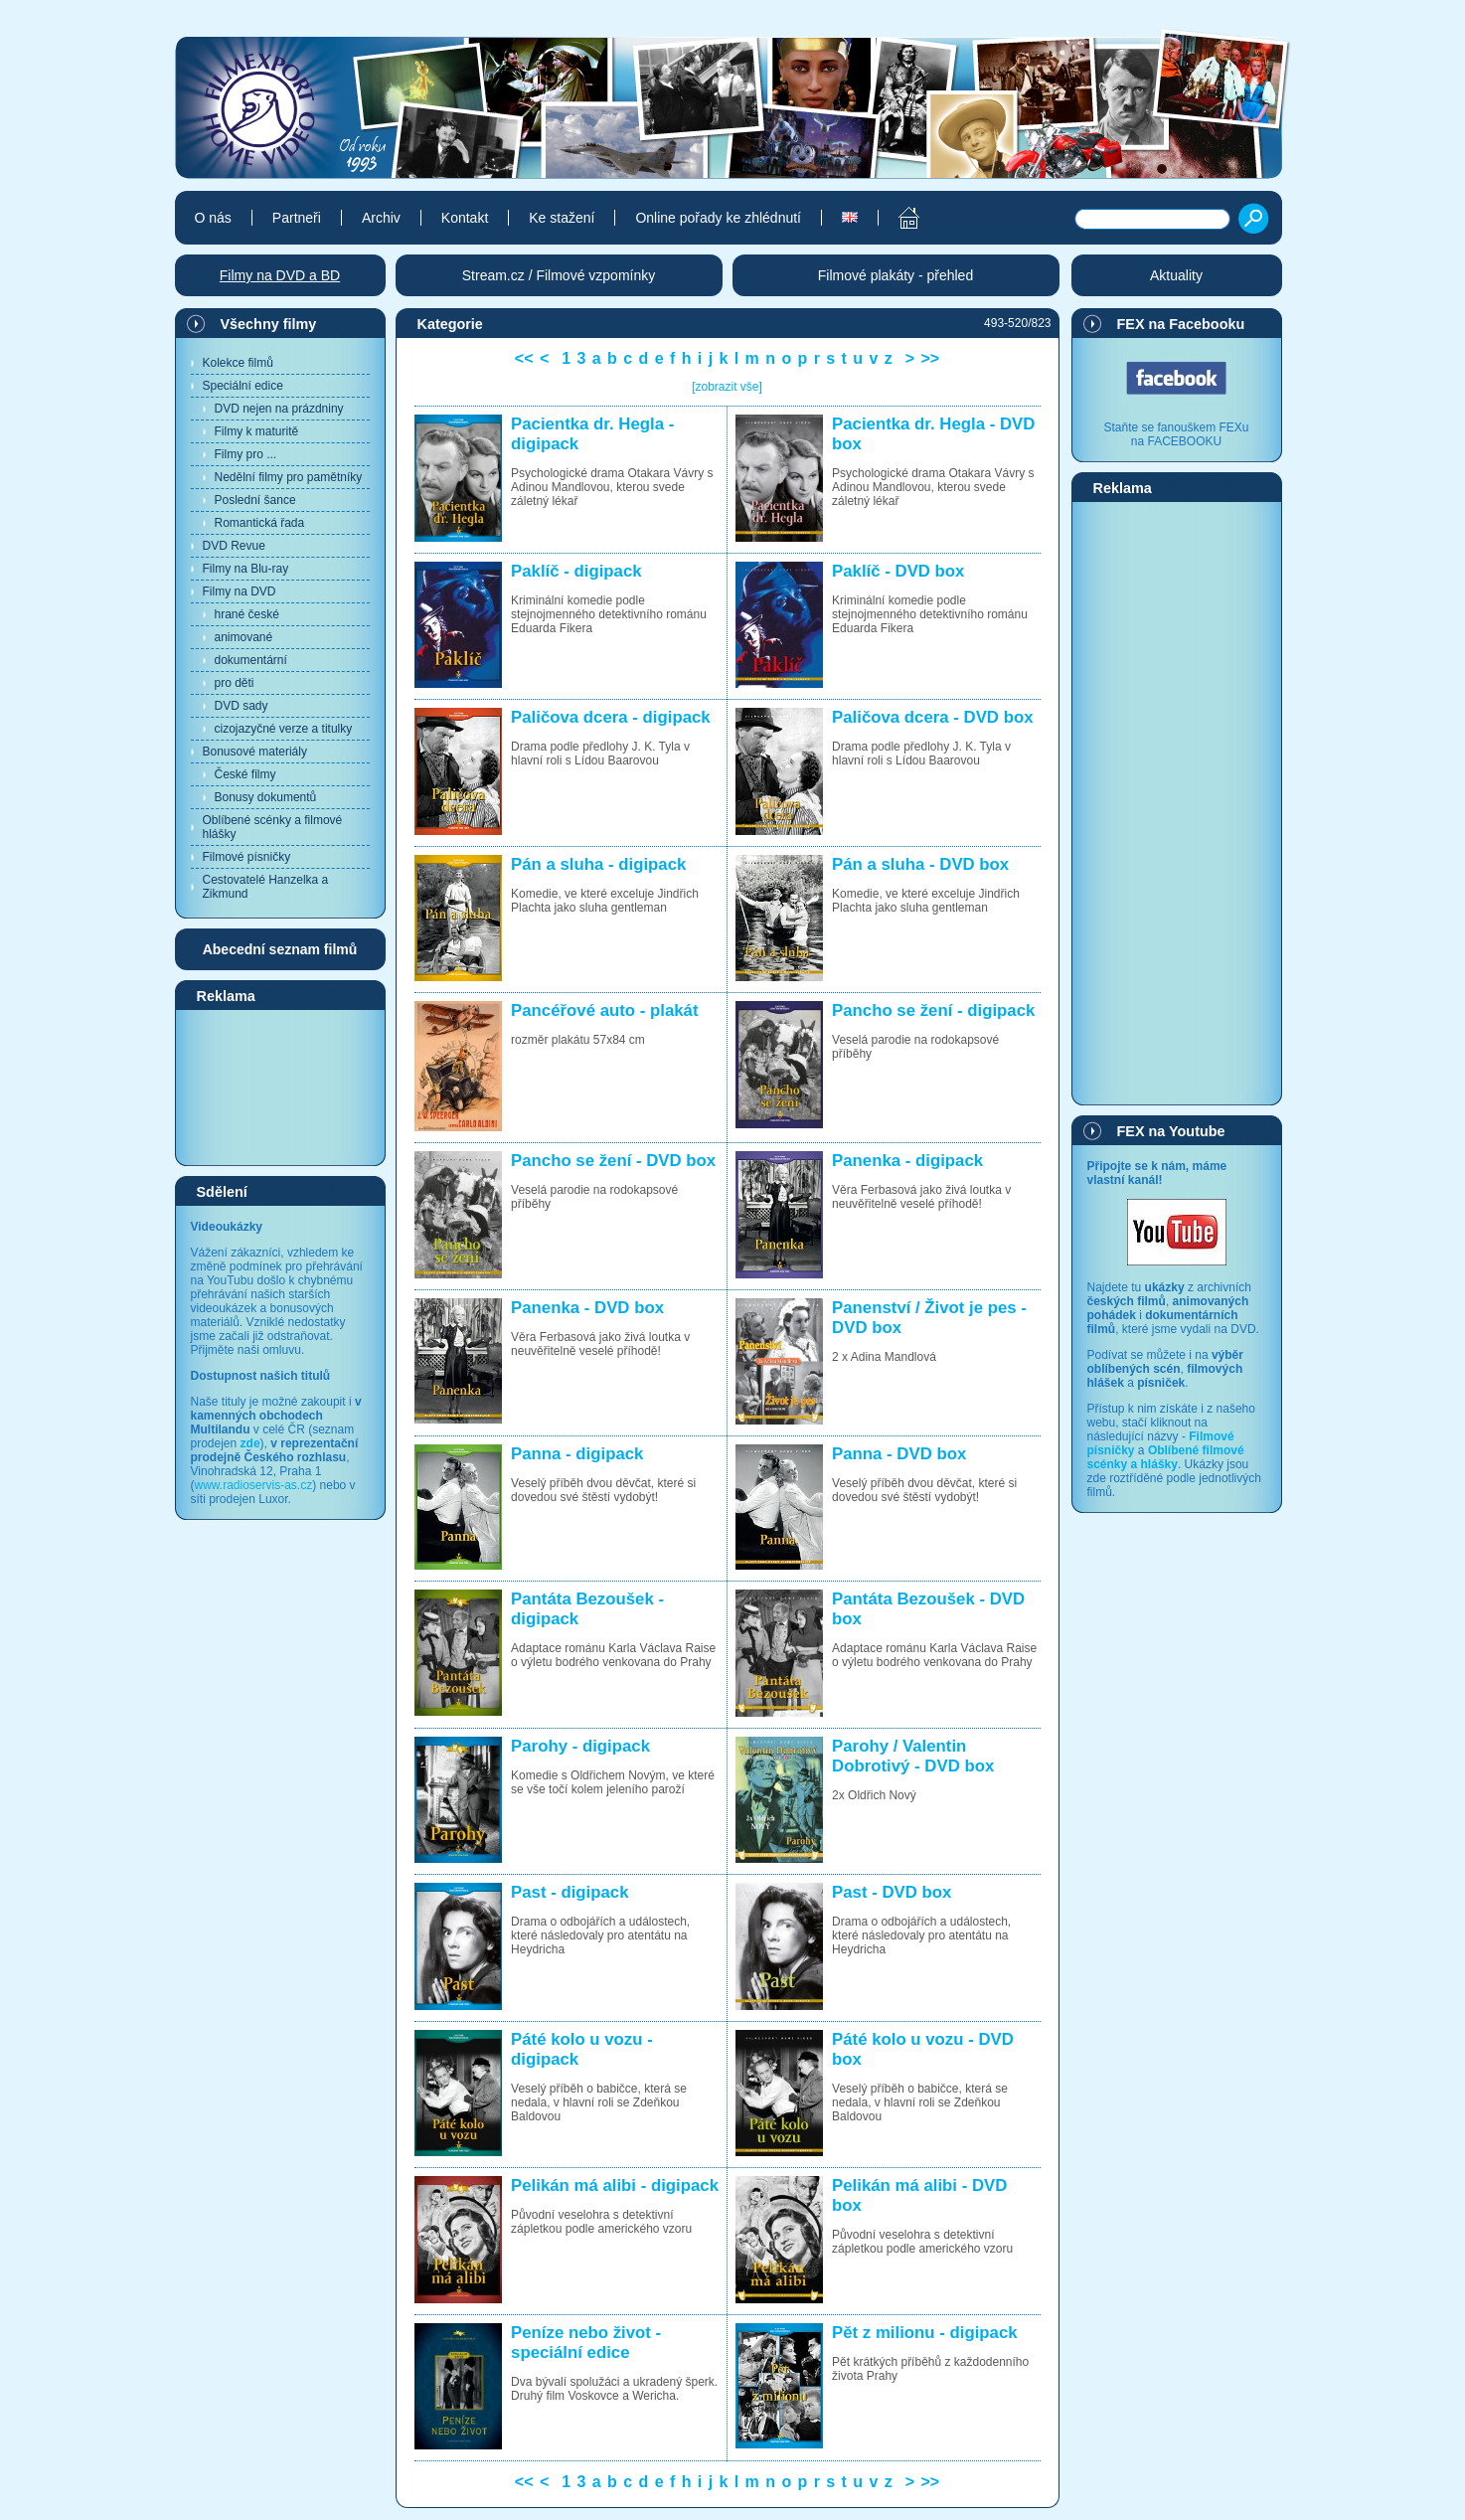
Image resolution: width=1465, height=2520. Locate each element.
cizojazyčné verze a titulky (284, 729)
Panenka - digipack (907, 1160)
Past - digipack (569, 1892)
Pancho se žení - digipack (933, 1010)
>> (929, 358)
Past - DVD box (891, 1892)
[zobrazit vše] (727, 387)
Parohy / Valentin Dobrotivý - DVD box (913, 1756)
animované (244, 637)
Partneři (296, 218)
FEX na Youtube (1171, 1131)
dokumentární (251, 660)
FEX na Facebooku (1181, 324)
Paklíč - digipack (576, 571)
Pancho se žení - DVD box (613, 1160)
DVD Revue (234, 546)
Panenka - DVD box (587, 1307)
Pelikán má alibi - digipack (615, 2185)
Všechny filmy (269, 324)
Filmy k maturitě (257, 431)
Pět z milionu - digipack (924, 2332)
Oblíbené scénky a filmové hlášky (273, 827)
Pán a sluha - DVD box (920, 864)
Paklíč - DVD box (898, 571)
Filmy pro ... (246, 454)
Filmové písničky (247, 857)
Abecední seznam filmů (280, 949)
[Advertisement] (280, 1086)
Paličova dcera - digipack (611, 717)
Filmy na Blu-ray (246, 569)
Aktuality (1176, 275)
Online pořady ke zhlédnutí (718, 218)
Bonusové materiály (255, 751)
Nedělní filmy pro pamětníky (289, 477)
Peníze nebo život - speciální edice (586, 2342)
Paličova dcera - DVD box (932, 717)
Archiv (381, 218)
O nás (213, 218)
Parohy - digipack (580, 1746)
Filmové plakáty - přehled (895, 275)
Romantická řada (260, 523)
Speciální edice (243, 386)
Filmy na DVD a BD (280, 275)
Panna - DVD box (899, 1453)
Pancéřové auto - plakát (604, 1010)
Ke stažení (561, 218)
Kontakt (464, 218)
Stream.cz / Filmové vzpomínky (559, 275)
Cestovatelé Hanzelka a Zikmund (266, 887)
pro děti (234, 683)
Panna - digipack (577, 1453)
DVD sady (241, 706)
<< (524, 358)
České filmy (245, 774)
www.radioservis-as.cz (254, 1485)
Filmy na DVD (239, 591)
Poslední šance (255, 500)
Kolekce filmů (238, 363)
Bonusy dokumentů (266, 797)
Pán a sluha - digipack (598, 864)
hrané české (247, 614)
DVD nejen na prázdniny (279, 409)
